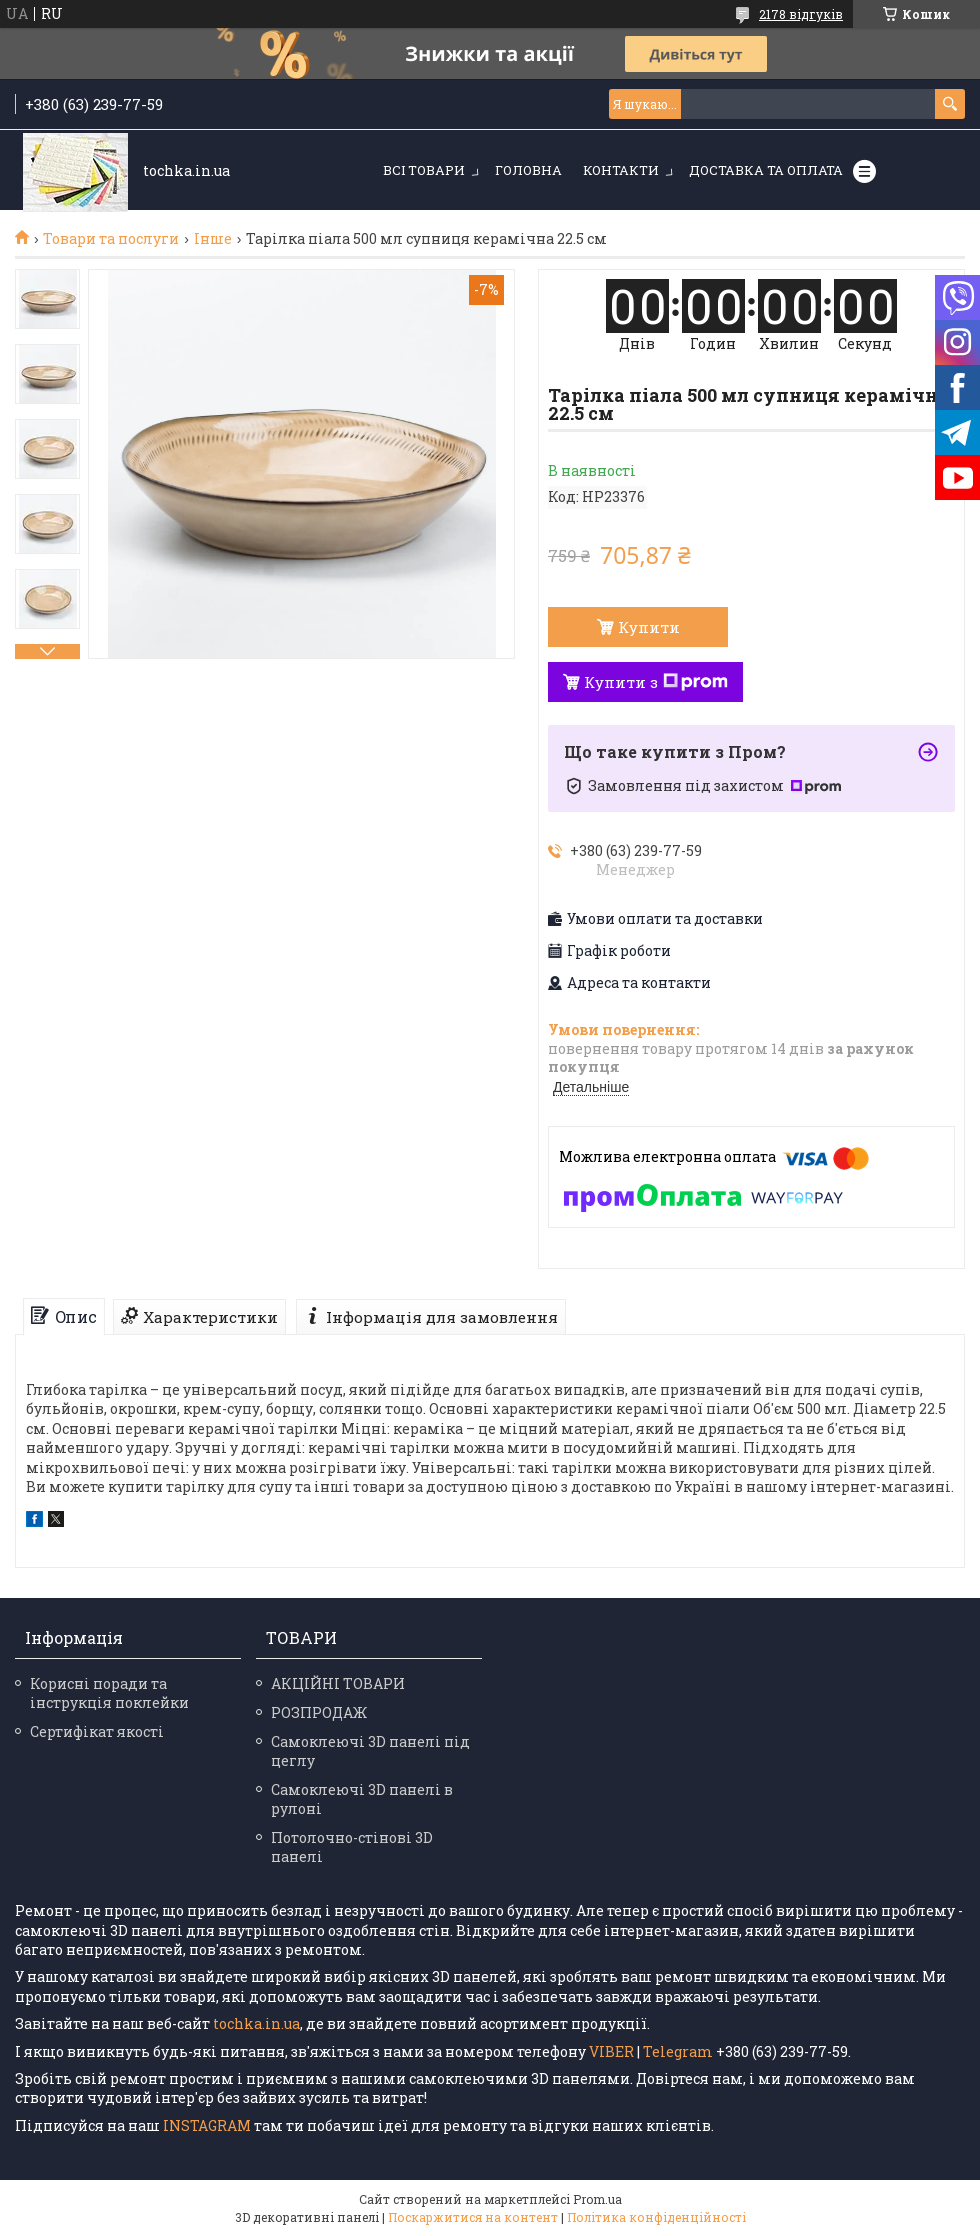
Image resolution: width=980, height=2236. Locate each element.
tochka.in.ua (256, 2023)
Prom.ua (597, 2199)
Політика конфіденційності (656, 2217)
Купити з (656, 682)
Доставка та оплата (766, 170)
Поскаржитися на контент (473, 2217)
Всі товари (424, 170)
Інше (213, 239)
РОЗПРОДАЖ (319, 1712)
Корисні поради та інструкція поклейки (109, 1693)
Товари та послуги (111, 239)
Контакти (621, 170)
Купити (649, 627)
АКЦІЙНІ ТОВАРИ (338, 1683)
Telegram (678, 2051)
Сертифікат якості (97, 1731)
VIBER (611, 2051)
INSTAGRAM (208, 2125)
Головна (528, 170)
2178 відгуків (801, 14)
